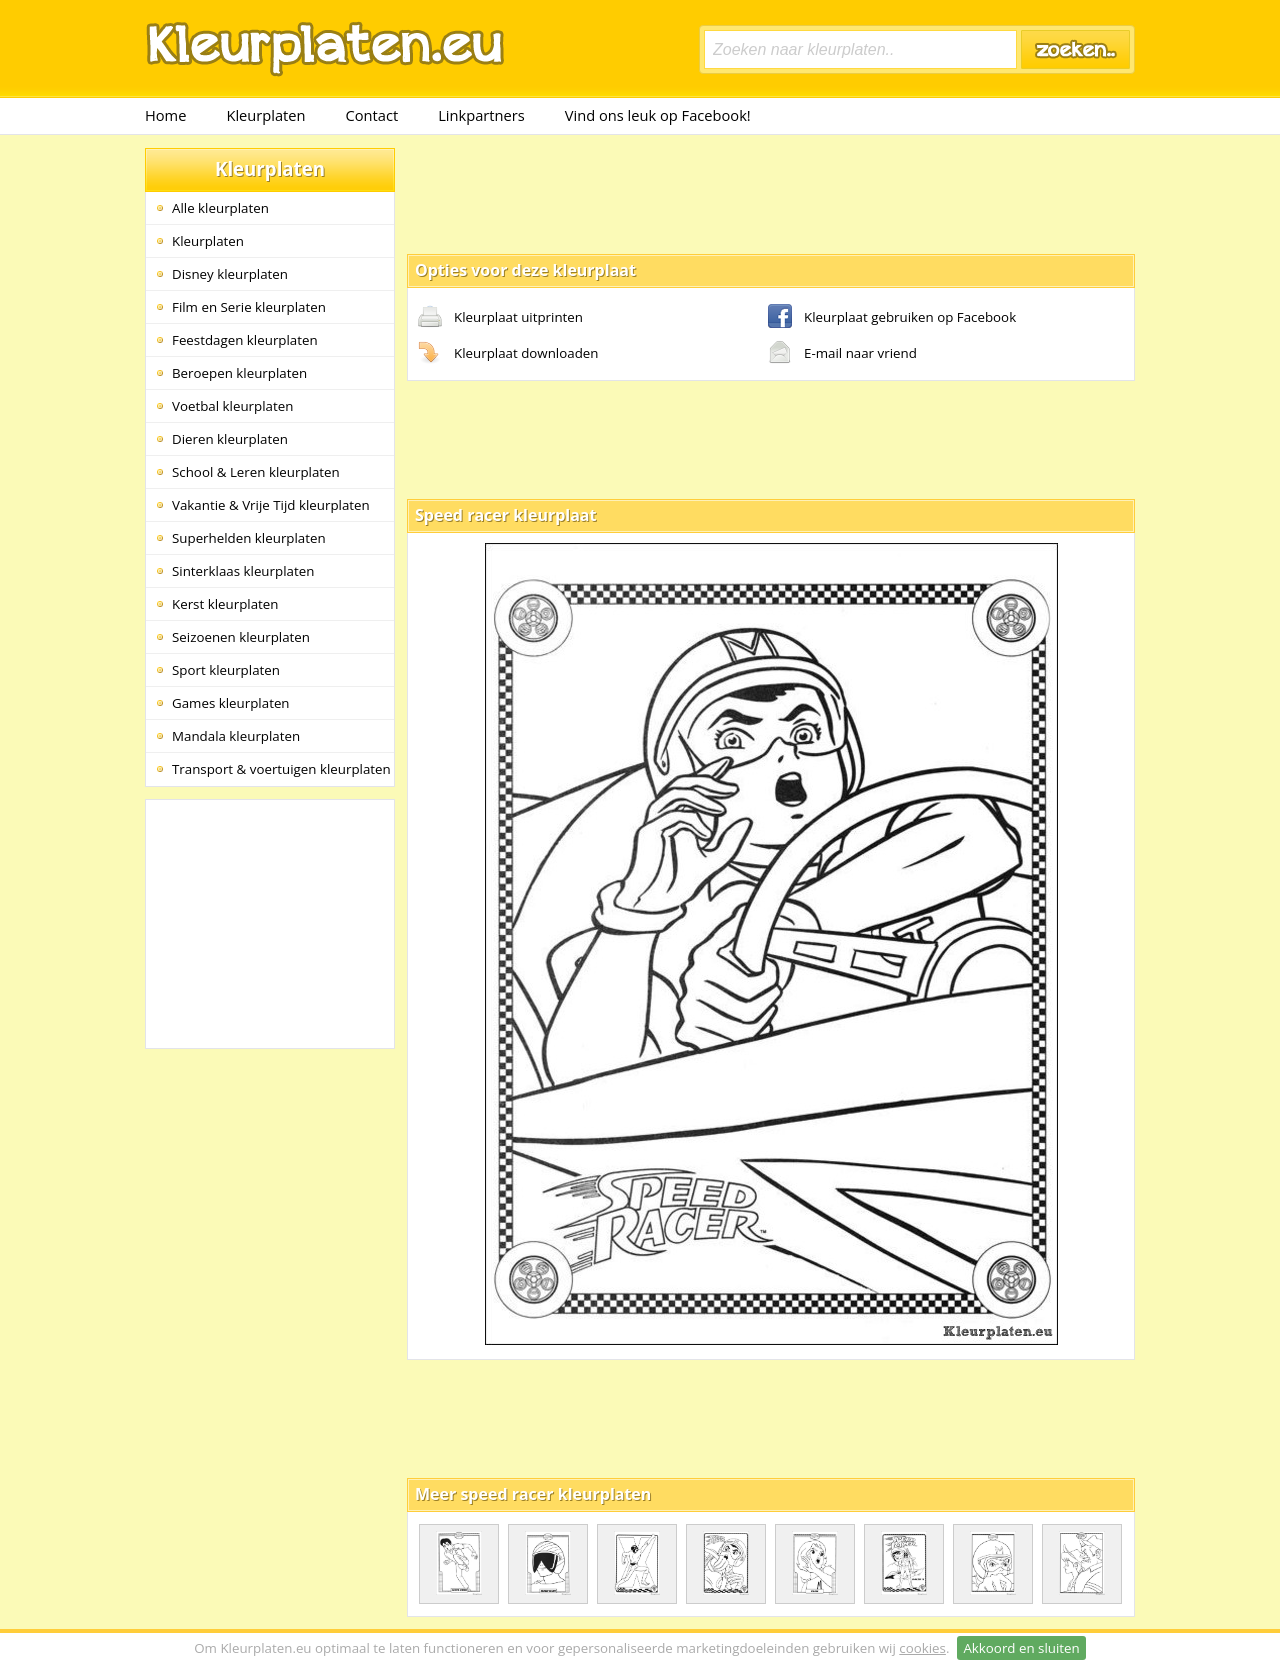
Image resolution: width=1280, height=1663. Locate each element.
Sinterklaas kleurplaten (243, 571)
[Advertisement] (771, 193)
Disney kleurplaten (230, 274)
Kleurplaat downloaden (508, 354)
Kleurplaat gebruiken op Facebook (892, 318)
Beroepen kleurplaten (239, 373)
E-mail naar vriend (842, 354)
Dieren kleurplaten (230, 439)
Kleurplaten (265, 115)
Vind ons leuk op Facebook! (658, 115)
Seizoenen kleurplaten (241, 637)
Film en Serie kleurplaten (249, 307)
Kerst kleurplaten (225, 604)
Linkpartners (481, 115)
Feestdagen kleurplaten (245, 340)
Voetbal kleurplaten (232, 406)
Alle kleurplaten (220, 208)
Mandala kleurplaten (236, 736)
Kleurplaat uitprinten (500, 318)
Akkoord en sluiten (1021, 1648)
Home (165, 115)
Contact (372, 115)
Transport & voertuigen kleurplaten (281, 769)
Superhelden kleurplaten (249, 538)
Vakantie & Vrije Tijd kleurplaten (271, 505)
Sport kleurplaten (226, 670)
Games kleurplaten (231, 703)
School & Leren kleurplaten (256, 472)
